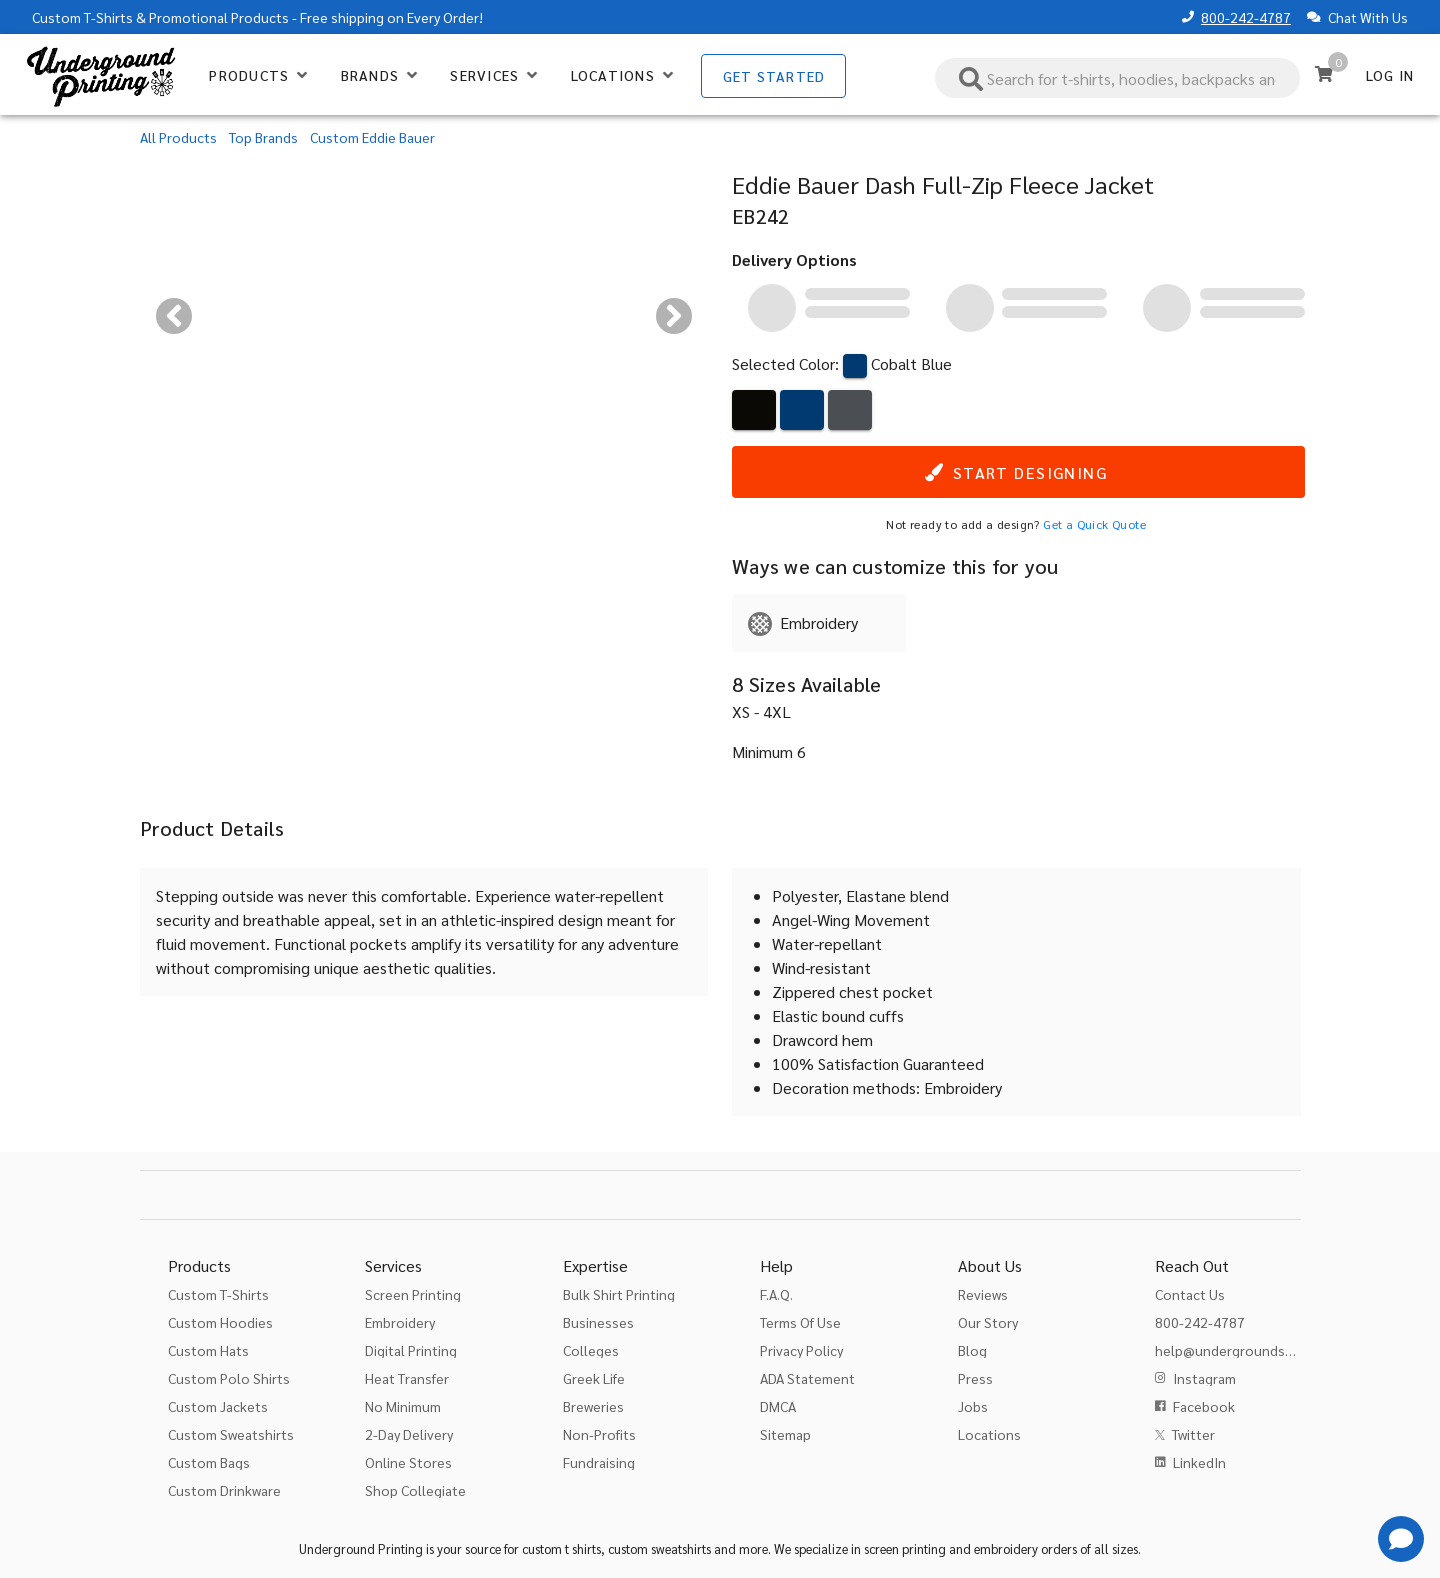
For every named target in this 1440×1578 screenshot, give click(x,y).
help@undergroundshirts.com (1249, 1350)
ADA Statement (807, 1378)
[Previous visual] (174, 316)
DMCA (778, 1406)
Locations (989, 1434)
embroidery (1006, 1548)
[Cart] (1324, 74)
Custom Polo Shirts (229, 1378)
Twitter (1193, 1434)
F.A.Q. (776, 1294)
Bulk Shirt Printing (619, 1294)
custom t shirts (561, 1548)
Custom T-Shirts (82, 17)
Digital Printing (411, 1350)
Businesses (598, 1322)
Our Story (988, 1322)
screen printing (905, 1548)
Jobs (973, 1406)
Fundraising (599, 1462)
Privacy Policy (801, 1350)
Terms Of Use (800, 1322)
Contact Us (1190, 1294)
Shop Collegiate (415, 1490)
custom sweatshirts (659, 1548)
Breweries (593, 1406)
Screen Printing (413, 1294)
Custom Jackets (218, 1406)
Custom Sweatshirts (231, 1434)
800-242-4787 (1246, 17)
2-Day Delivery (409, 1434)
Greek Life (594, 1378)
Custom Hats (208, 1350)
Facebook (1204, 1406)
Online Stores (408, 1462)
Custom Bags (209, 1462)
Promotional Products (219, 17)
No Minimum (403, 1406)
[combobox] (1118, 78)
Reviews (983, 1294)
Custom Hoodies (220, 1322)
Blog (972, 1350)
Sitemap (785, 1434)
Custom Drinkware (224, 1490)
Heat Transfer (407, 1378)
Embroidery (400, 1322)
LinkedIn (1199, 1462)
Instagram (1204, 1378)
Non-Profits (599, 1434)
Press (975, 1378)
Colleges (591, 1350)
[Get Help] (1401, 1539)
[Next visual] (674, 316)
